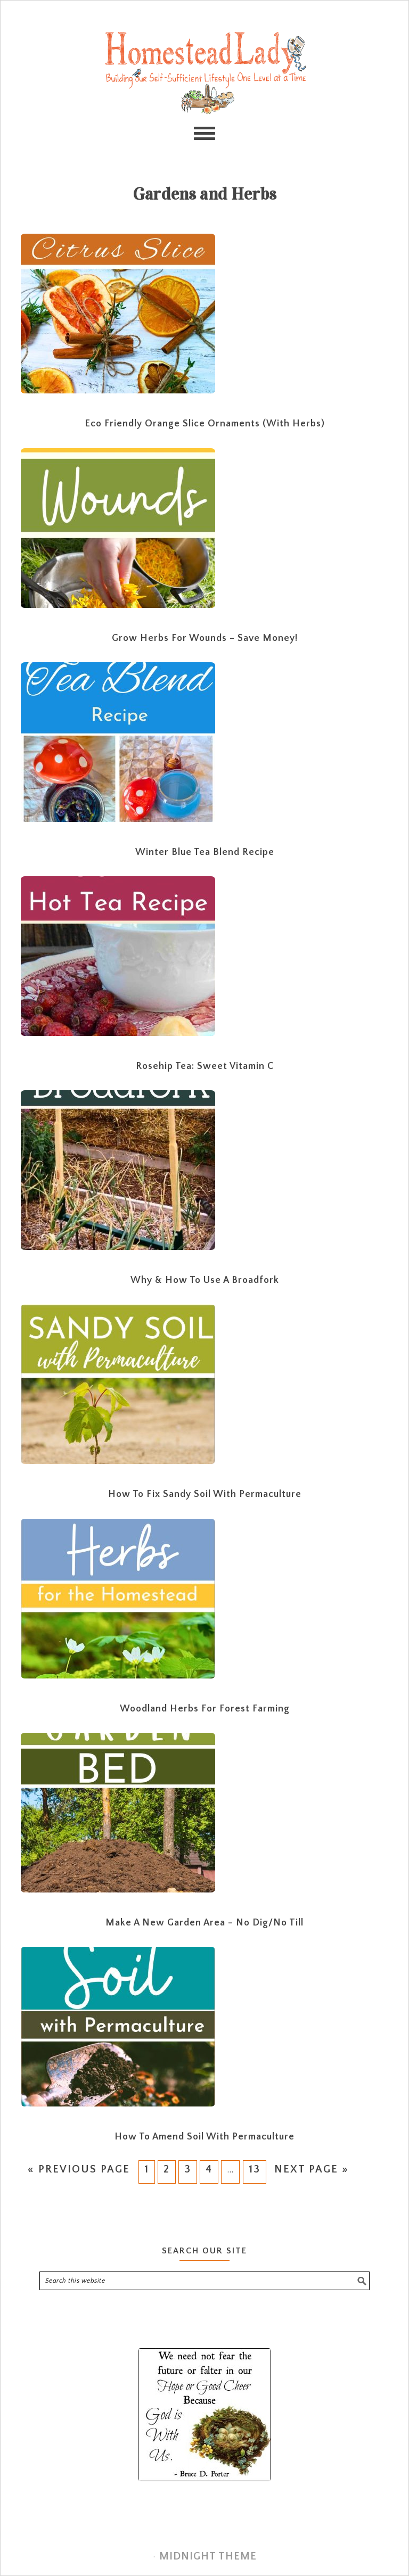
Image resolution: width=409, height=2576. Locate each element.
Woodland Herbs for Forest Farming (205, 1708)
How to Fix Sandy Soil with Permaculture (204, 1494)
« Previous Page (78, 2169)
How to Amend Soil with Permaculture (204, 2136)
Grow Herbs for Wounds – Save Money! (205, 638)
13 (254, 2169)
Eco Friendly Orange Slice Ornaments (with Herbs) (205, 423)
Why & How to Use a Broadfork (204, 1280)
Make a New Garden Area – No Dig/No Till (204, 1922)
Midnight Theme (208, 2556)
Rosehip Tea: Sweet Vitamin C (205, 1066)
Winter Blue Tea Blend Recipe (204, 852)
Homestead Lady (204, 72)
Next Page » (311, 2169)
